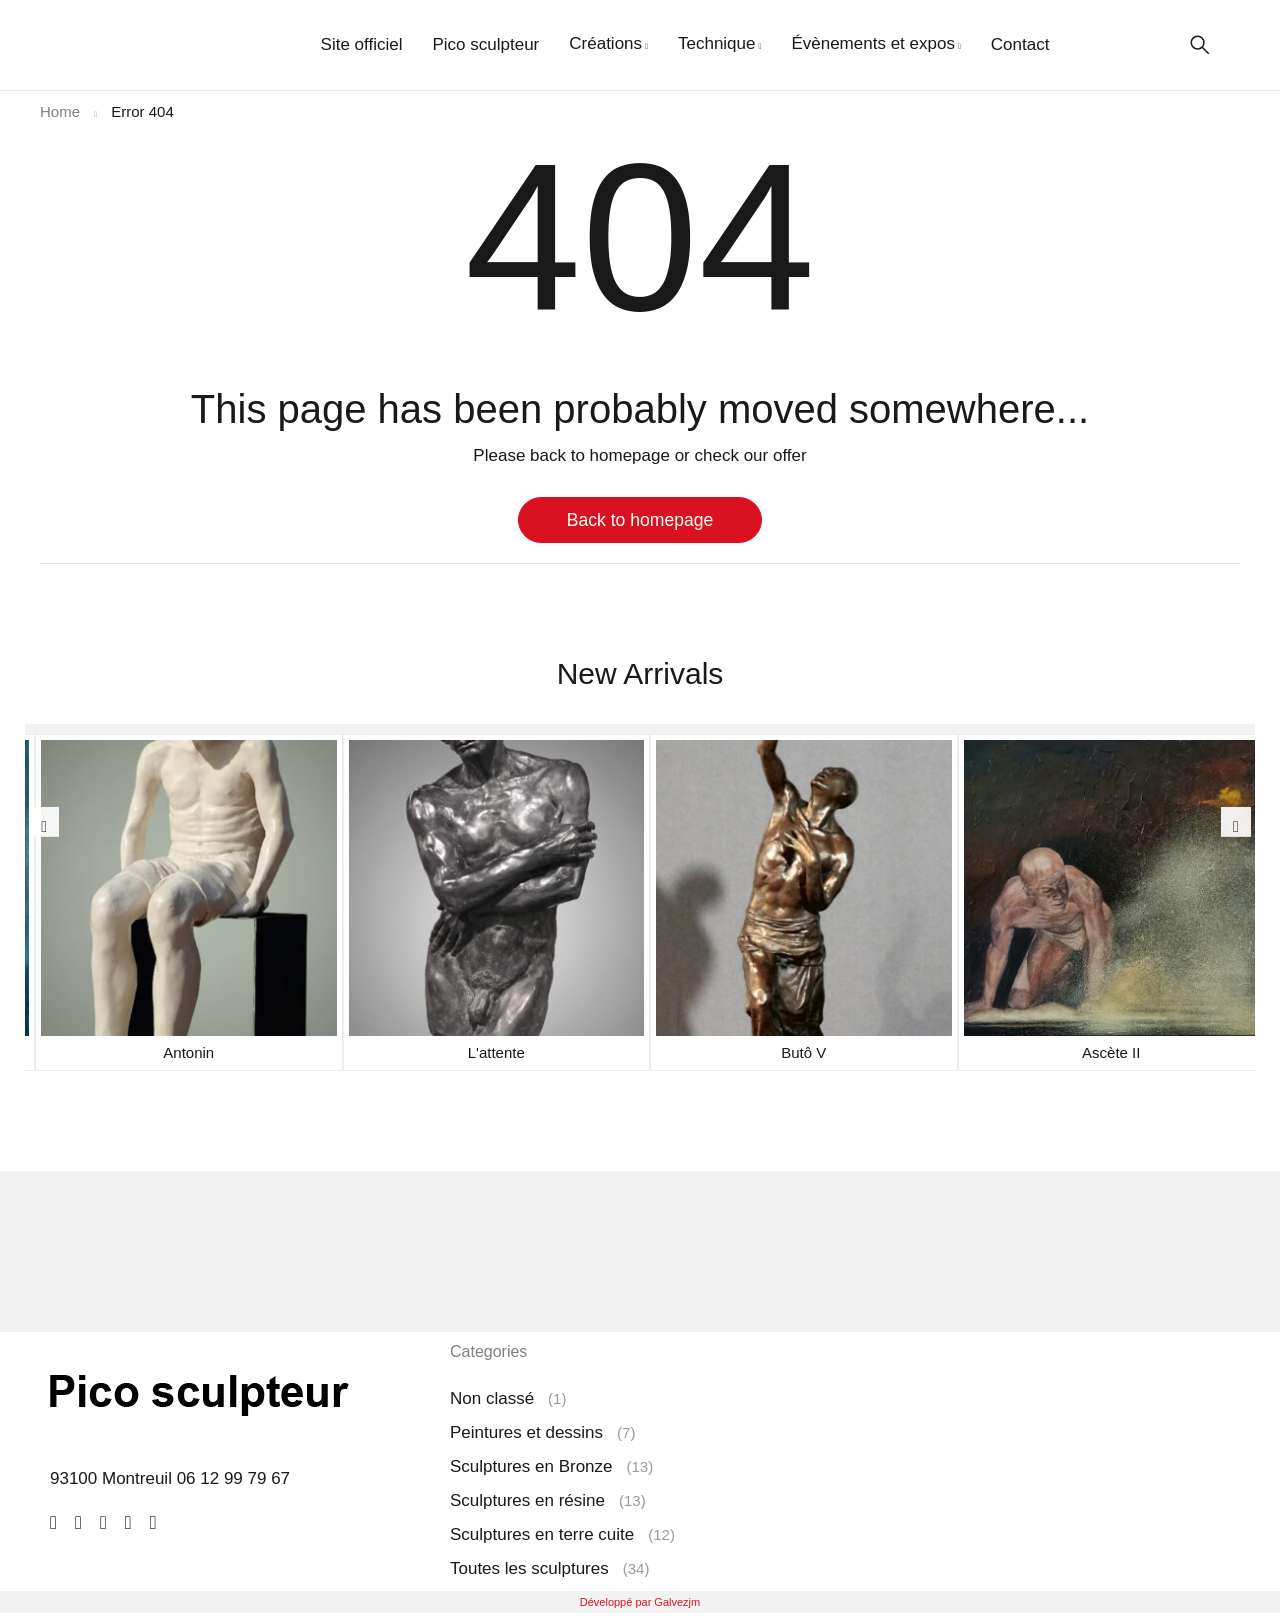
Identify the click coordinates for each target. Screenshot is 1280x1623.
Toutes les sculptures (529, 1568)
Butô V (803, 1052)
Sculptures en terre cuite (542, 1534)
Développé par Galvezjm (640, 1602)
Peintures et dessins (526, 1432)
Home (60, 111)
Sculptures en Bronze (531, 1466)
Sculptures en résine (527, 1500)
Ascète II (1111, 1052)
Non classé (492, 1398)
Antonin (188, 1052)
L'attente (496, 1052)
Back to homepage (640, 520)
